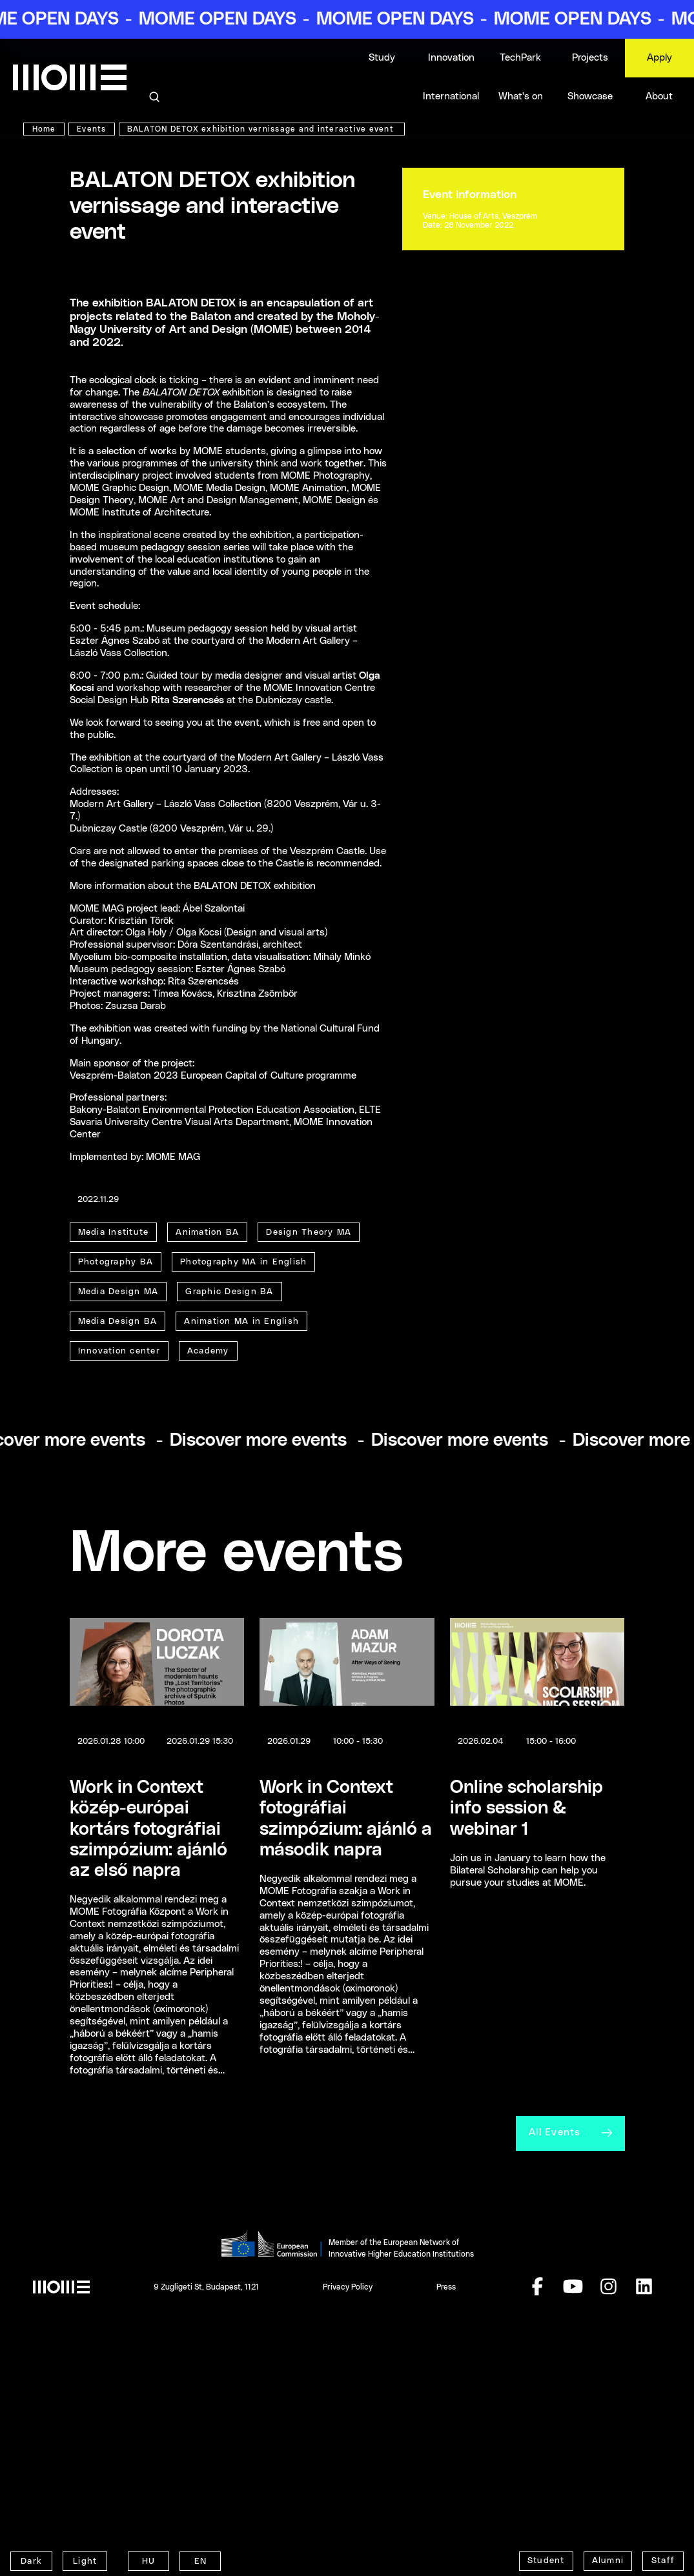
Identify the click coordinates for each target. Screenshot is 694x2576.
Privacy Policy (348, 2453)
